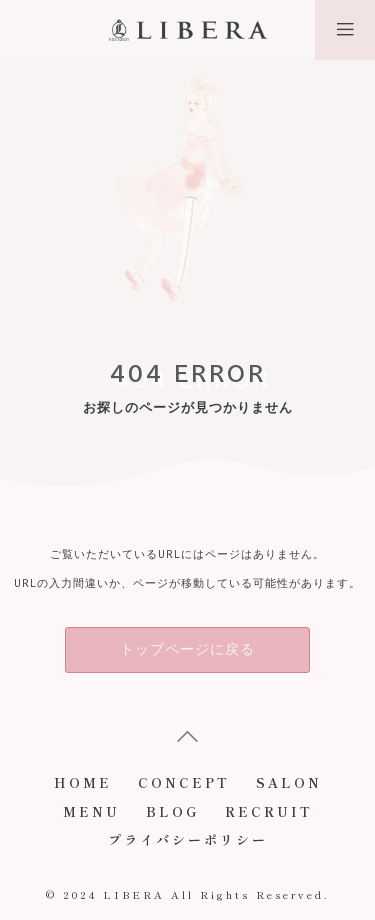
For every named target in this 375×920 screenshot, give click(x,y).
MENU (91, 811)
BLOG (172, 811)
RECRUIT (269, 811)
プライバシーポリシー (188, 839)
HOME (83, 782)
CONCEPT (184, 782)
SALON (289, 782)
